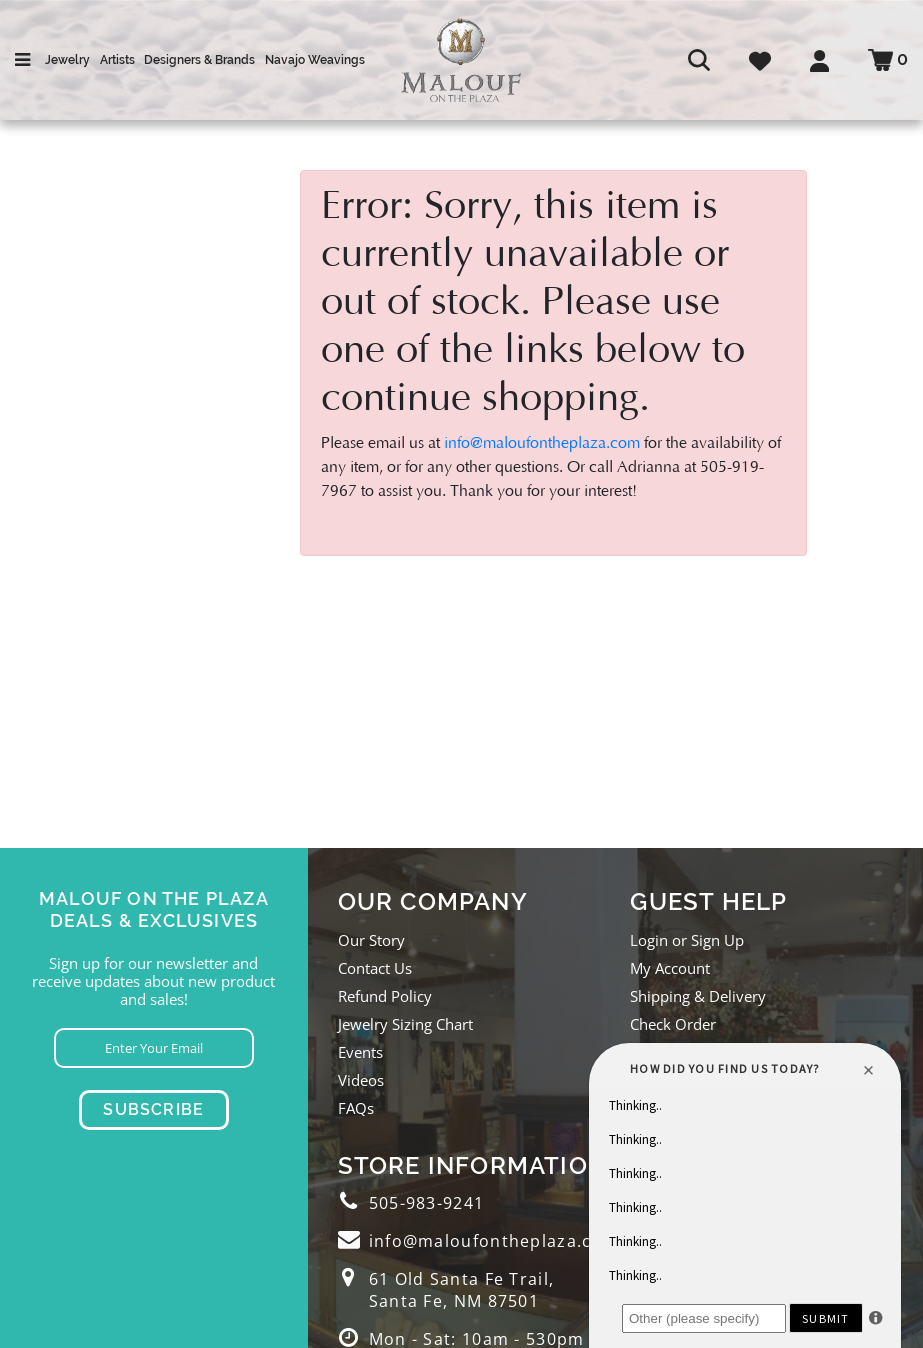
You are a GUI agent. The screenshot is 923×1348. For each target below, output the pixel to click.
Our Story (371, 940)
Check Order (673, 1024)
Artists (117, 60)
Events (360, 1052)
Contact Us (375, 968)
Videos (361, 1080)
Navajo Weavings (315, 60)
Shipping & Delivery (698, 996)
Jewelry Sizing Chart (405, 1024)
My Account (670, 968)
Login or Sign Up (687, 940)
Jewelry (67, 60)
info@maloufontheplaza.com (542, 443)
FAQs (356, 1108)
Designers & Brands (199, 60)
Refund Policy (385, 996)
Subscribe (153, 1109)
